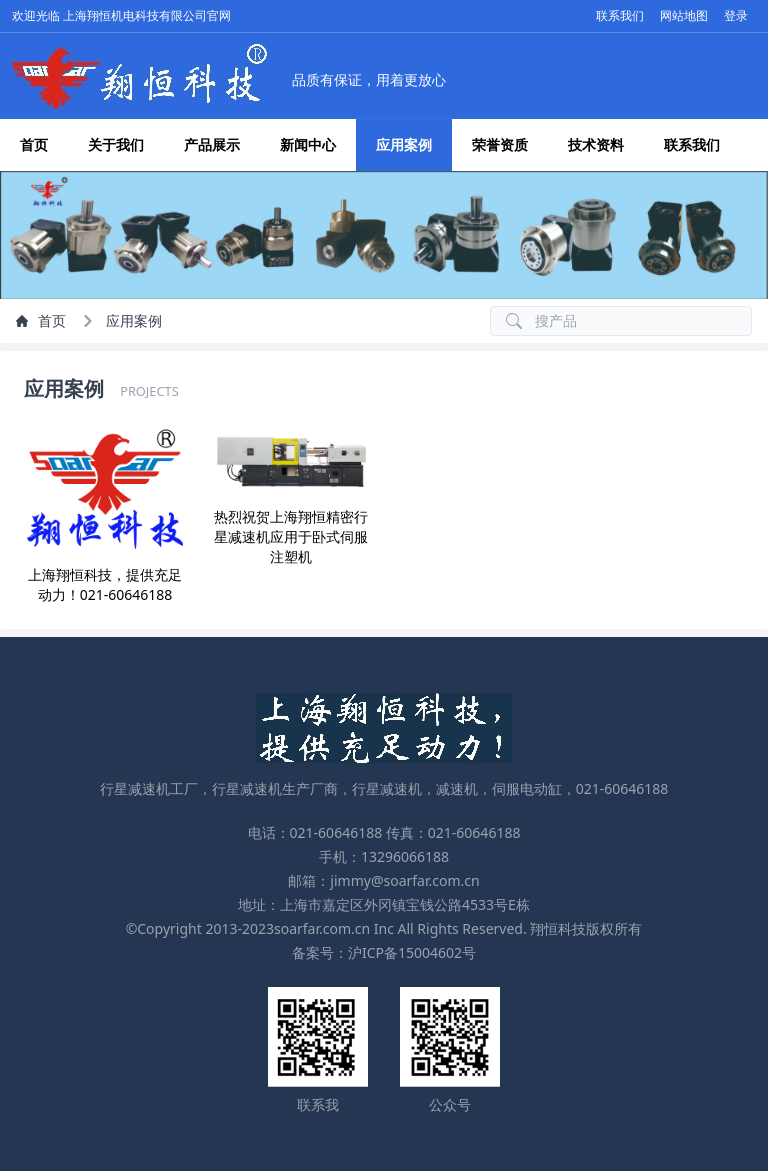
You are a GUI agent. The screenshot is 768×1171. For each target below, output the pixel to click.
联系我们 (692, 144)
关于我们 (116, 144)
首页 (34, 144)
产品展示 (212, 144)
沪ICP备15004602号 (412, 952)
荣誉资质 (500, 144)
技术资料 (596, 144)
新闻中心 (308, 144)
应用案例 (404, 144)
